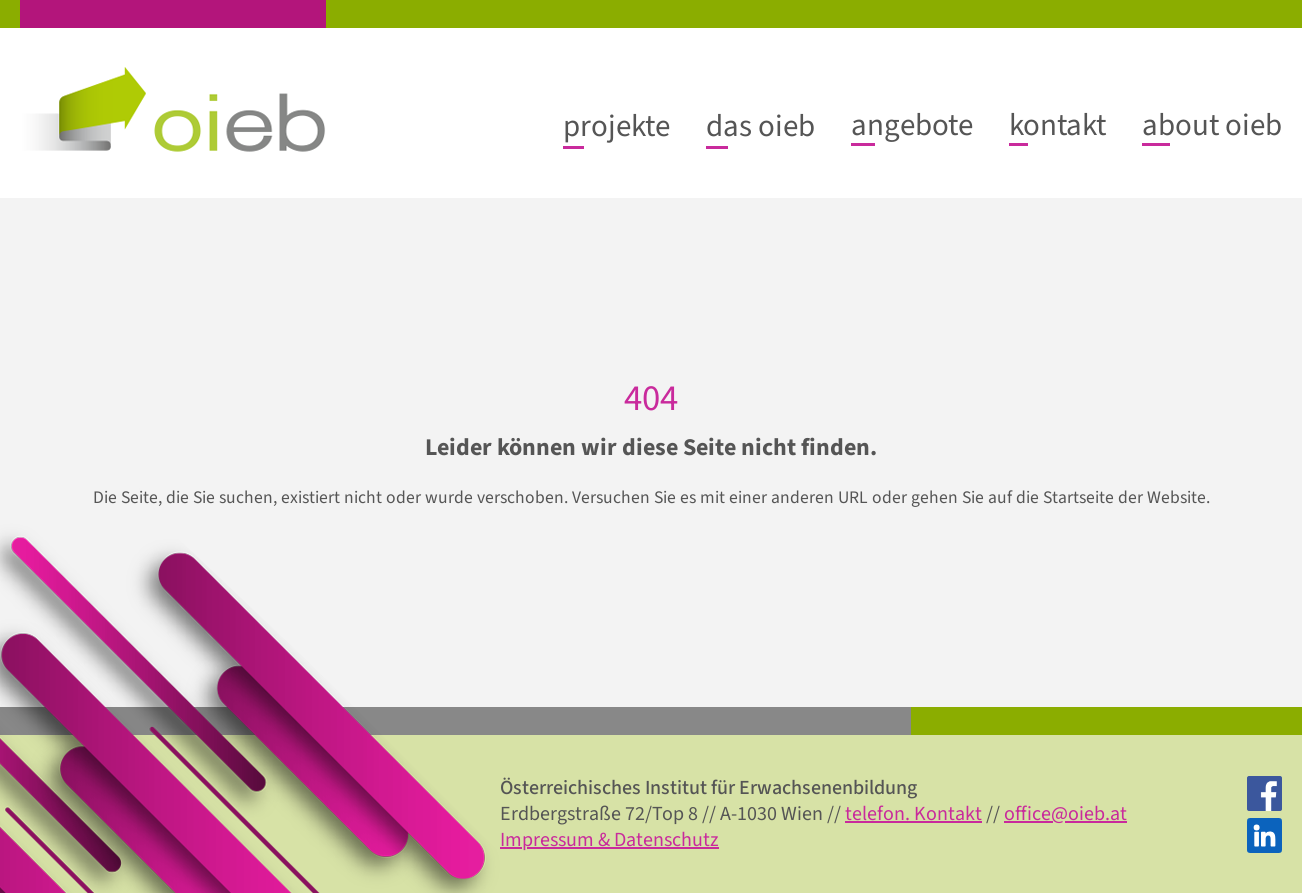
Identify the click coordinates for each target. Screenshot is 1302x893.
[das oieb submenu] (760, 126)
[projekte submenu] (616, 126)
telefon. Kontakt (913, 814)
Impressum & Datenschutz (609, 840)
